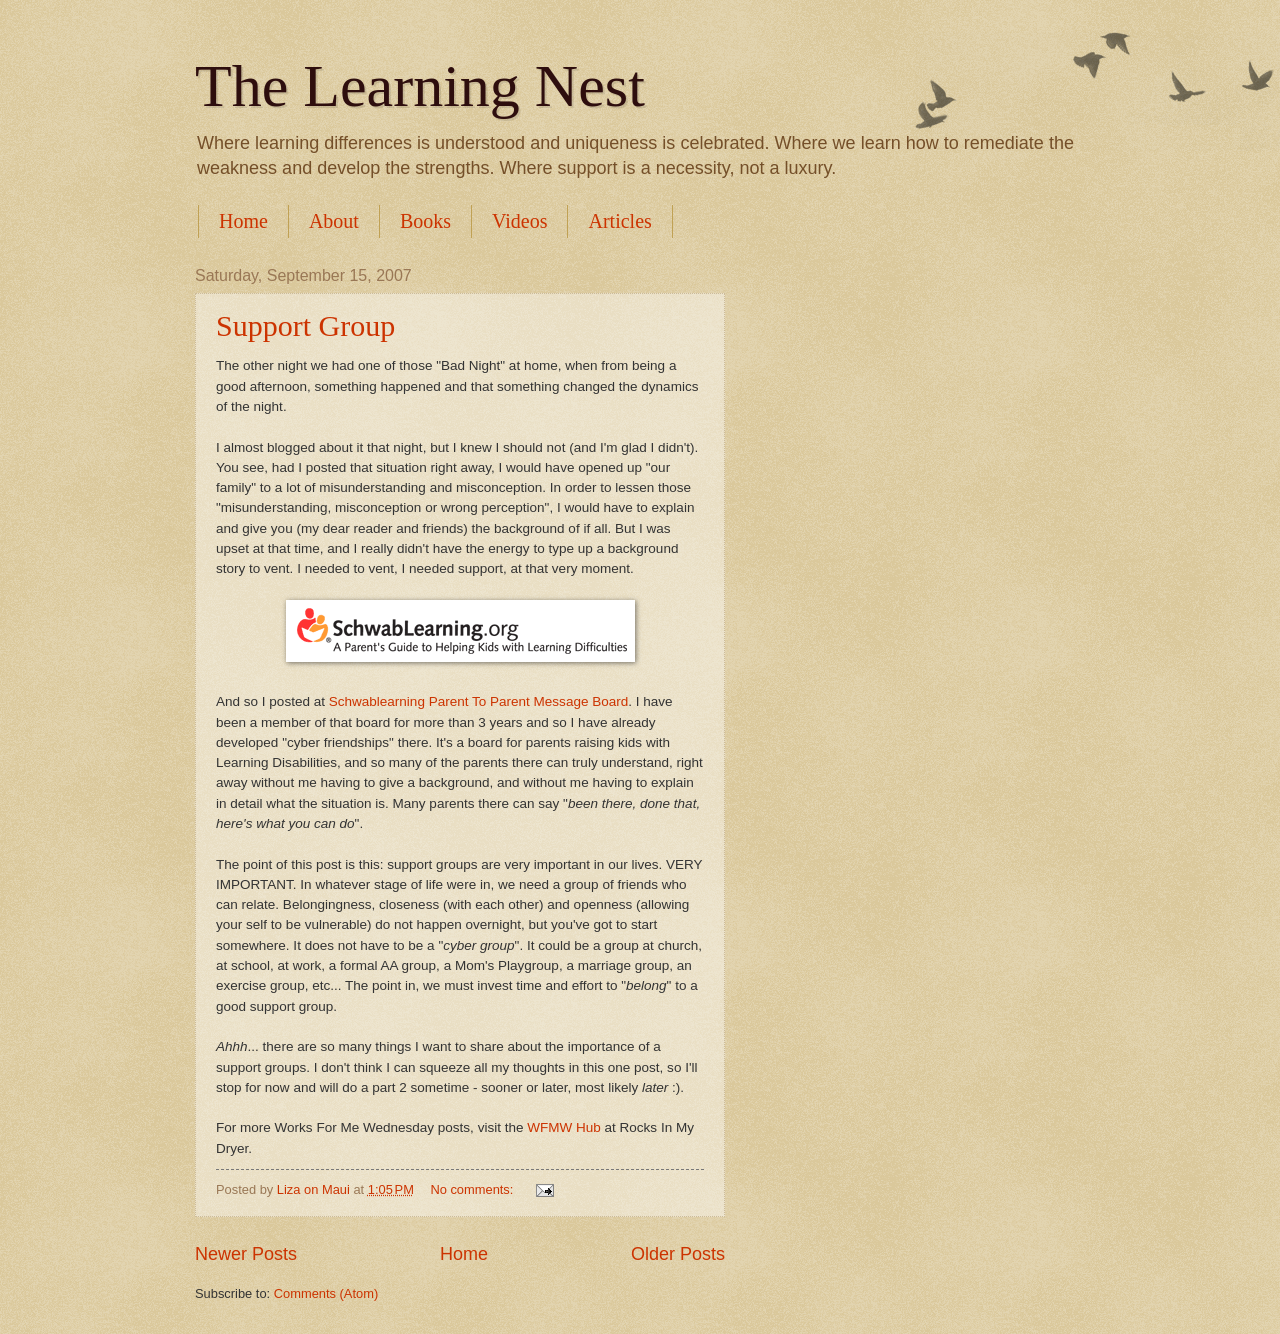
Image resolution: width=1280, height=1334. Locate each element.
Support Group (305, 325)
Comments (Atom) (326, 1293)
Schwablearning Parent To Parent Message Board (479, 701)
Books (425, 221)
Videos (519, 221)
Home (243, 221)
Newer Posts (246, 1254)
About (334, 221)
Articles (619, 221)
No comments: (473, 1189)
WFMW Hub (564, 1127)
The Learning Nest (420, 86)
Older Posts (678, 1254)
